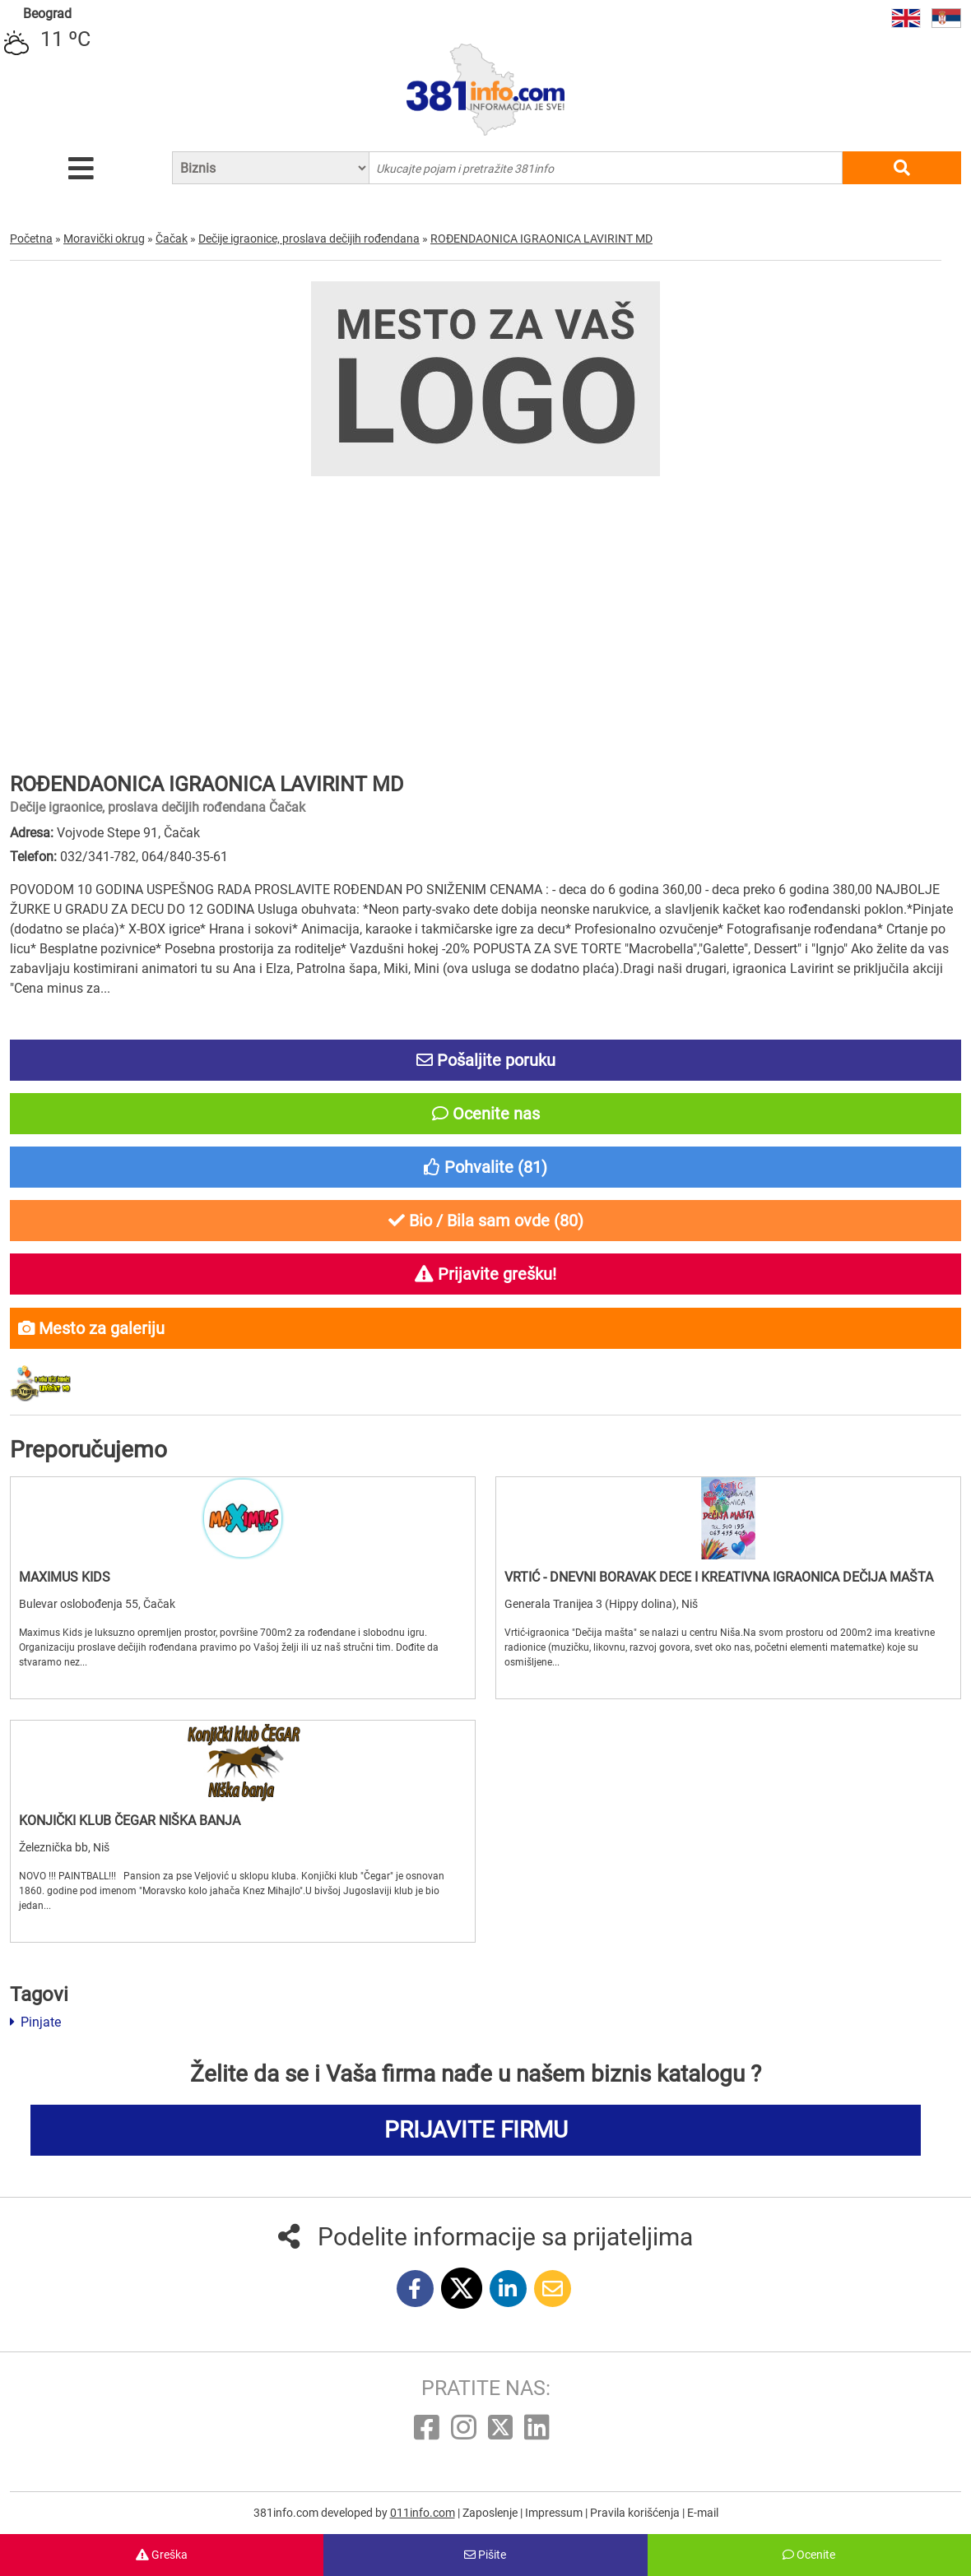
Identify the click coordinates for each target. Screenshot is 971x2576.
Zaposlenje (491, 2512)
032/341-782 (98, 856)
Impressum (555, 2512)
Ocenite (809, 2554)
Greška (162, 2554)
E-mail (702, 2512)
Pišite (485, 2554)
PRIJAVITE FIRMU (476, 2129)
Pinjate (35, 2022)
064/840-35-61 (185, 856)
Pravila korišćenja (636, 2512)
